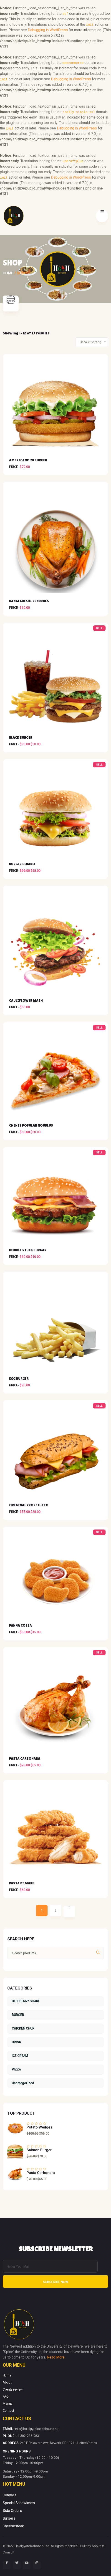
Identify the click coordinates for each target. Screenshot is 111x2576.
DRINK (16, 2042)
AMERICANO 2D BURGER (28, 460)
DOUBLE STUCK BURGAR (27, 1250)
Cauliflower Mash (26, 1000)
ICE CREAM (20, 2055)
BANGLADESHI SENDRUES (29, 601)
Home (7, 2375)
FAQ (6, 2396)
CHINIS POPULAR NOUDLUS (31, 1125)
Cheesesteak (13, 2526)
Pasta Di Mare (21, 1883)
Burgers (9, 2518)
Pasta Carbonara (24, 1758)
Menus (8, 2403)
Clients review (13, 2389)
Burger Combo (22, 864)
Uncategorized (23, 2083)
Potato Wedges (39, 2127)
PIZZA (16, 2069)
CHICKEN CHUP (23, 2028)
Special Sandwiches (19, 2503)
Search (102, 1952)
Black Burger (20, 737)
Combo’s (9, 2495)
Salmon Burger (39, 2150)
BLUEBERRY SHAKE (26, 2001)
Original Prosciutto (28, 1505)
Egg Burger (19, 1378)
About (7, 2382)
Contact (8, 2410)
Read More (56, 2357)
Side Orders (12, 2510)
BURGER (18, 2014)
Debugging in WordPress (48, 30)
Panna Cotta (20, 1625)
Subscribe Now (55, 2282)
